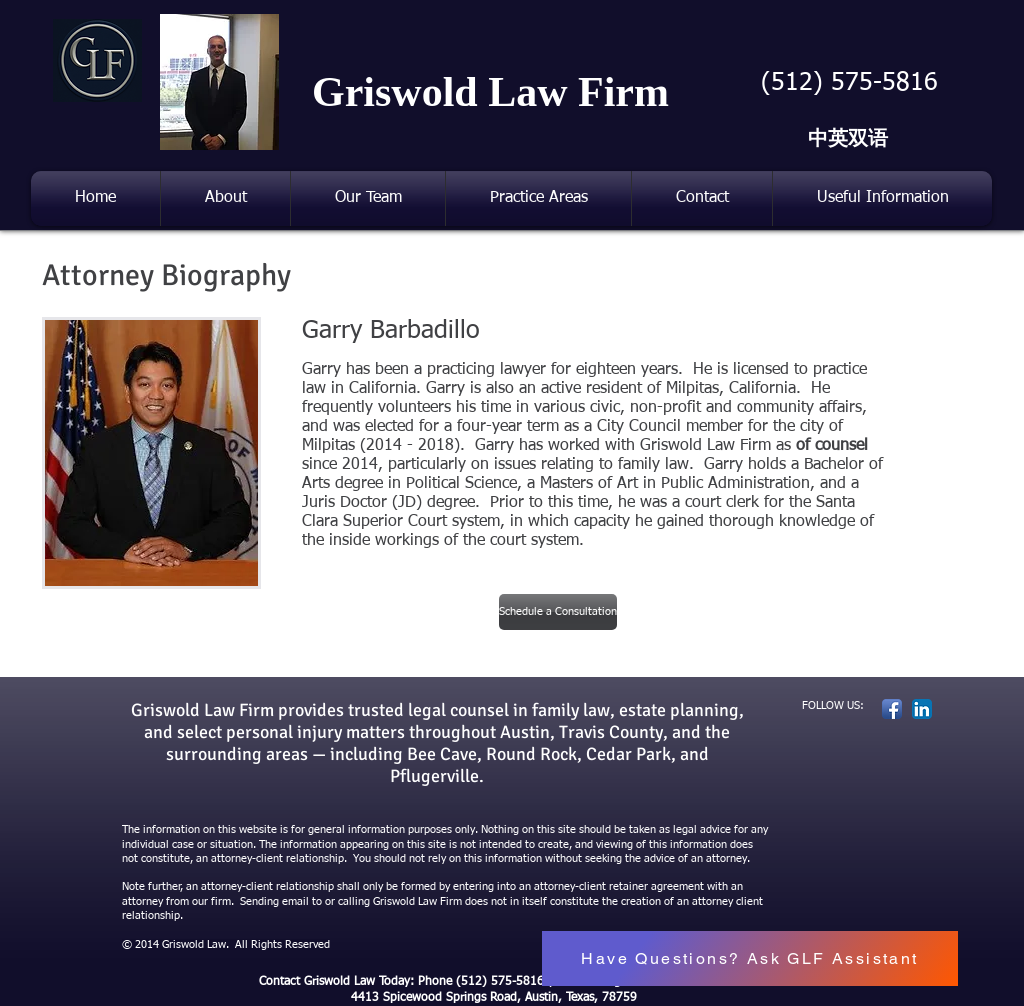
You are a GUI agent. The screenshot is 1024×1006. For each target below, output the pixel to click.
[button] (368, 198)
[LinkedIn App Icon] (922, 709)
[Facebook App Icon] (892, 709)
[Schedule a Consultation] (558, 612)
